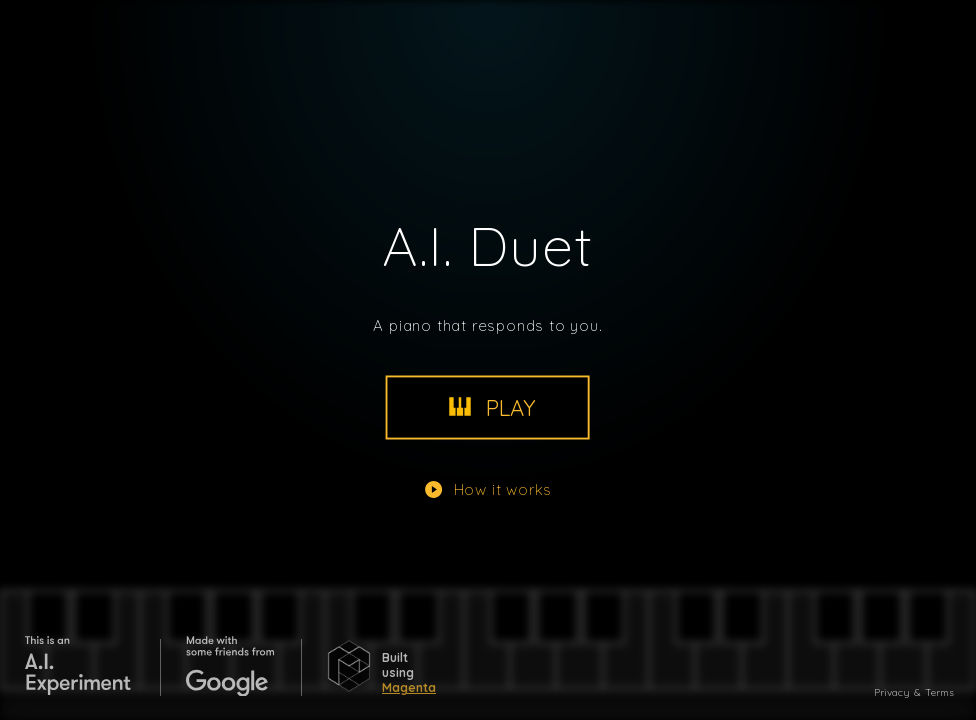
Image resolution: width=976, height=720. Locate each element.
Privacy (892, 692)
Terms (939, 692)
